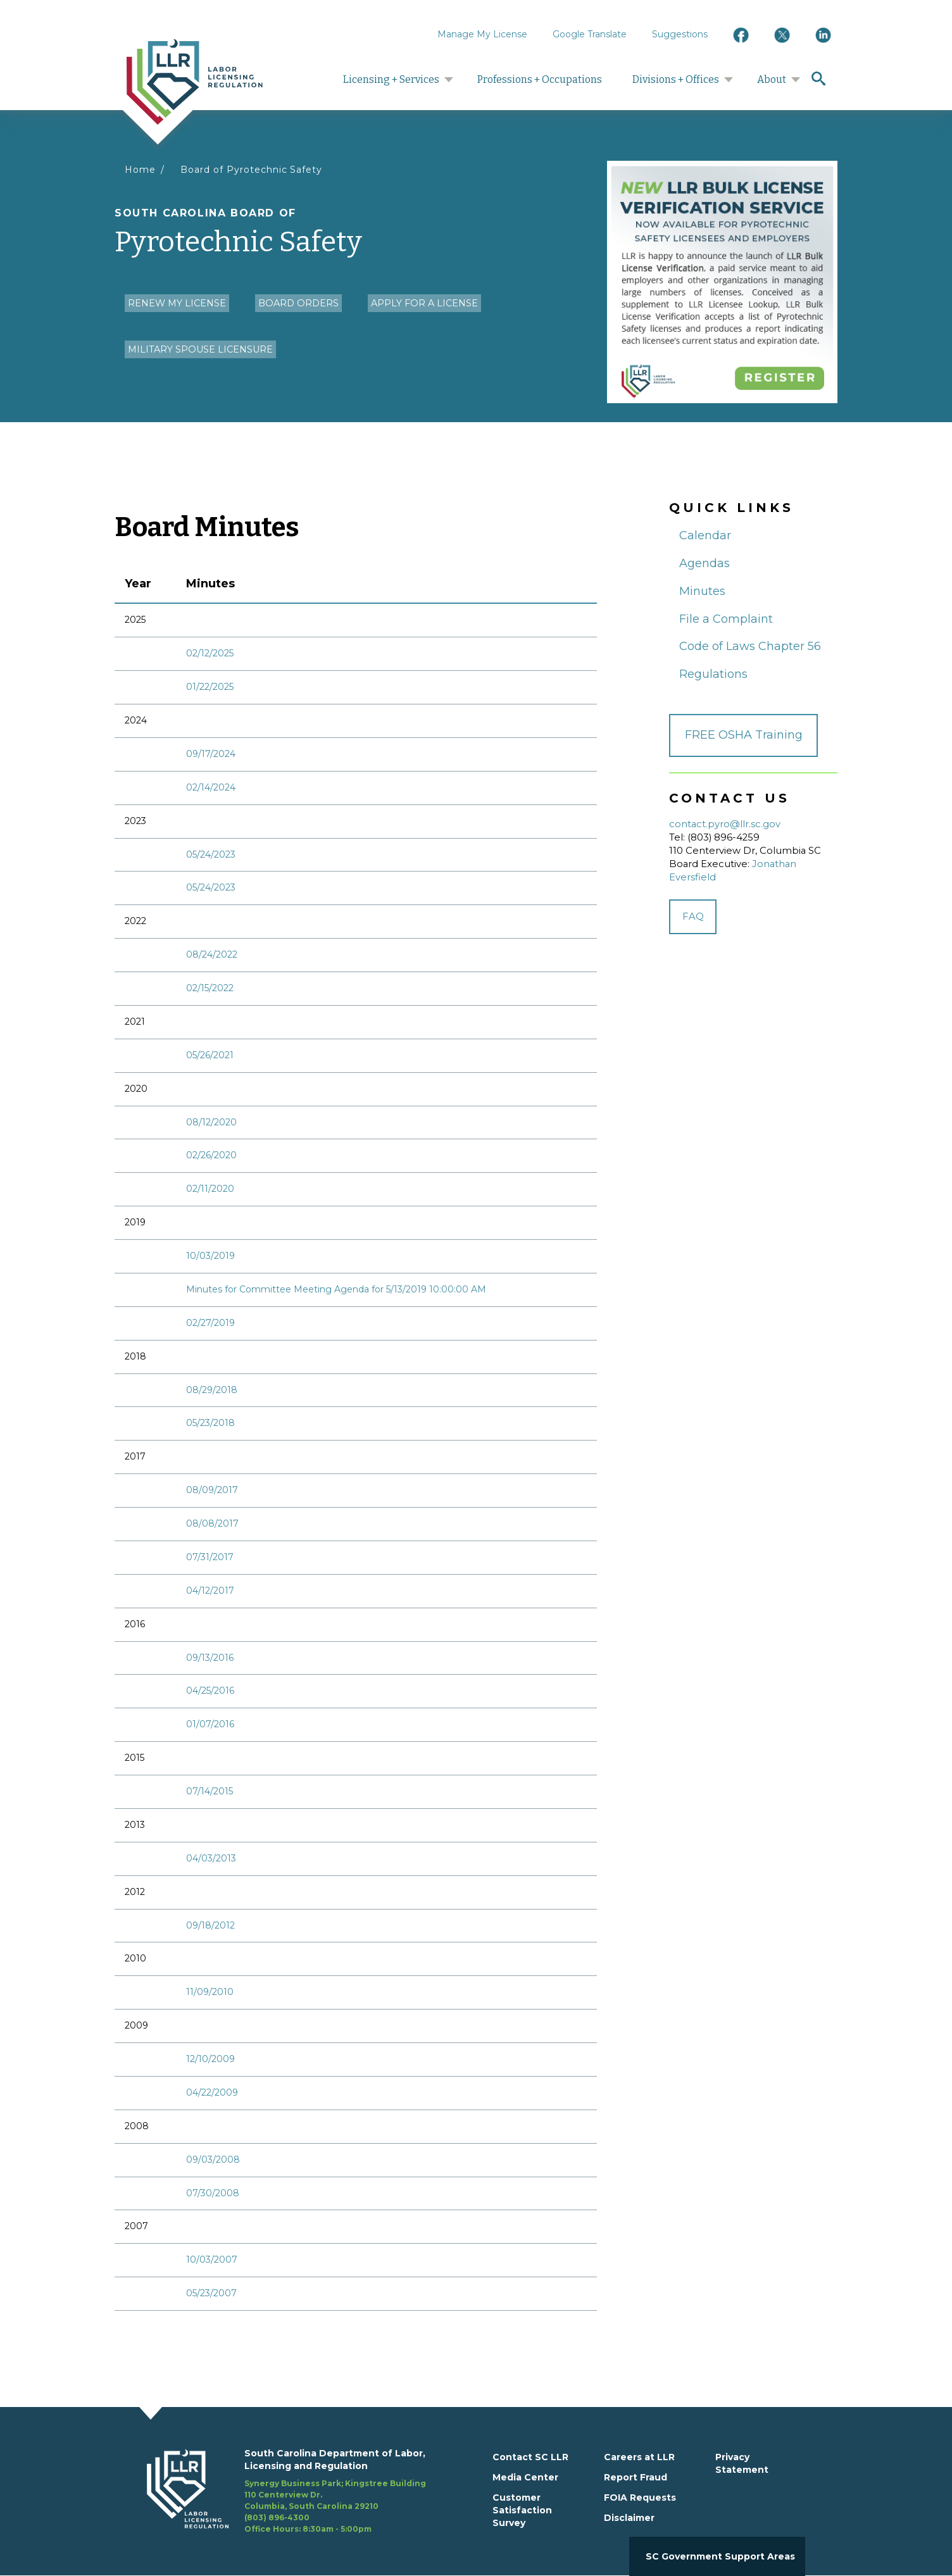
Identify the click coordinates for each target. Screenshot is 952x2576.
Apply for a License (424, 303)
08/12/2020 (211, 1122)
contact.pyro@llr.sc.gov (724, 824)
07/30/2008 (212, 2193)
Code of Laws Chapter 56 (750, 646)
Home (140, 169)
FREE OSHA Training (744, 735)
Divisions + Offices (675, 79)
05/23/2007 (211, 2293)
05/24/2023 (210, 854)
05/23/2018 (210, 1423)
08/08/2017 (212, 1523)
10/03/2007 (211, 2259)
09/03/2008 (213, 2159)
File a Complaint (726, 619)
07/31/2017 (210, 1557)
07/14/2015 (209, 1791)
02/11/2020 (210, 1188)
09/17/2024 (210, 754)
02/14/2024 (210, 787)
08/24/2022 (211, 954)
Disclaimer (629, 2517)
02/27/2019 (210, 1323)
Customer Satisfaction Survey (522, 2510)
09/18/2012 (210, 1925)
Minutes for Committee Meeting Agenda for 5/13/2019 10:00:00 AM (336, 1289)
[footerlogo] (195, 2491)
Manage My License (482, 34)
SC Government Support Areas (720, 2556)
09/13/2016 (210, 1657)
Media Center (525, 2477)
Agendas (704, 563)
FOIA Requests (640, 2497)
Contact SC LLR (530, 2457)
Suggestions (680, 34)
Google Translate (590, 34)
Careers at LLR (639, 2457)
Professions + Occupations (539, 79)
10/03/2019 (210, 1255)
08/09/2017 (212, 1490)
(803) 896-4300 (277, 2517)
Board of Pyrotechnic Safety (251, 169)
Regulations (713, 674)
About (771, 79)
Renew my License (177, 303)
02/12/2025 (210, 653)
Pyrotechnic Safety (356, 233)
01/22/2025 (210, 686)
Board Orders (298, 303)
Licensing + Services (391, 79)
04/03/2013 (211, 1858)
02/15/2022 (210, 988)
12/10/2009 (210, 2059)
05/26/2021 (210, 1055)
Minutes (702, 591)
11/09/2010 (210, 1992)
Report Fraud (635, 2477)
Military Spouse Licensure (200, 349)
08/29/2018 (211, 1390)
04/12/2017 (210, 1590)
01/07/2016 (210, 1724)
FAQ (693, 916)
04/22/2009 (212, 2092)
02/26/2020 (211, 1155)
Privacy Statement (741, 2463)
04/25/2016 (210, 1690)
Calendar (705, 535)
